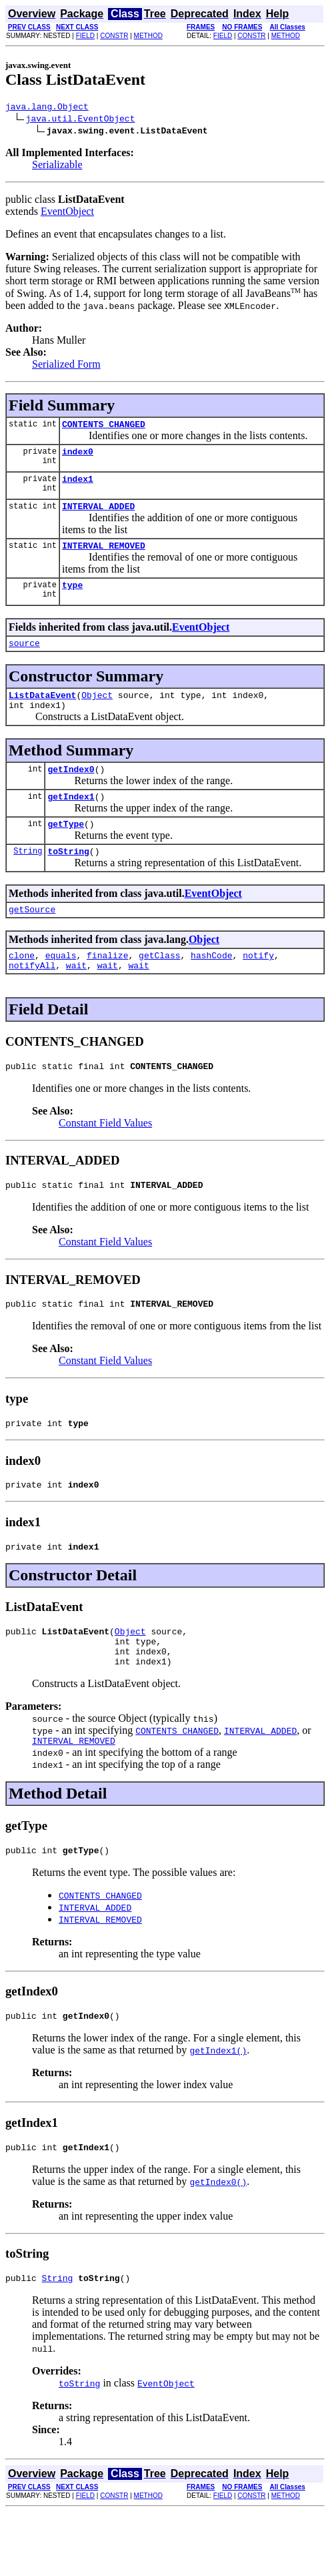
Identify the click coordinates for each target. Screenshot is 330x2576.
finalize (107, 987)
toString (68, 879)
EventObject (67, 213)
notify (258, 987)
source (24, 659)
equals (61, 987)
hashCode (211, 987)
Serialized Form (66, 366)
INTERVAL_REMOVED (103, 557)
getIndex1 (70, 820)
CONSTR (114, 35)
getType (65, 850)
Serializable (57, 166)
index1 (77, 486)
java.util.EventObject (80, 120)
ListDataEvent (42, 713)
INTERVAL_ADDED (98, 516)
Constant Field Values (105, 1159)
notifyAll (32, 999)
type (72, 599)
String (27, 878)
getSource (32, 939)
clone (22, 987)
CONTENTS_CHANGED (103, 428)
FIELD (85, 35)
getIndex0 (70, 791)
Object (97, 713)
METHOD (148, 35)
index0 (77, 457)
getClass (159, 987)
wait (76, 999)
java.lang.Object (47, 108)
